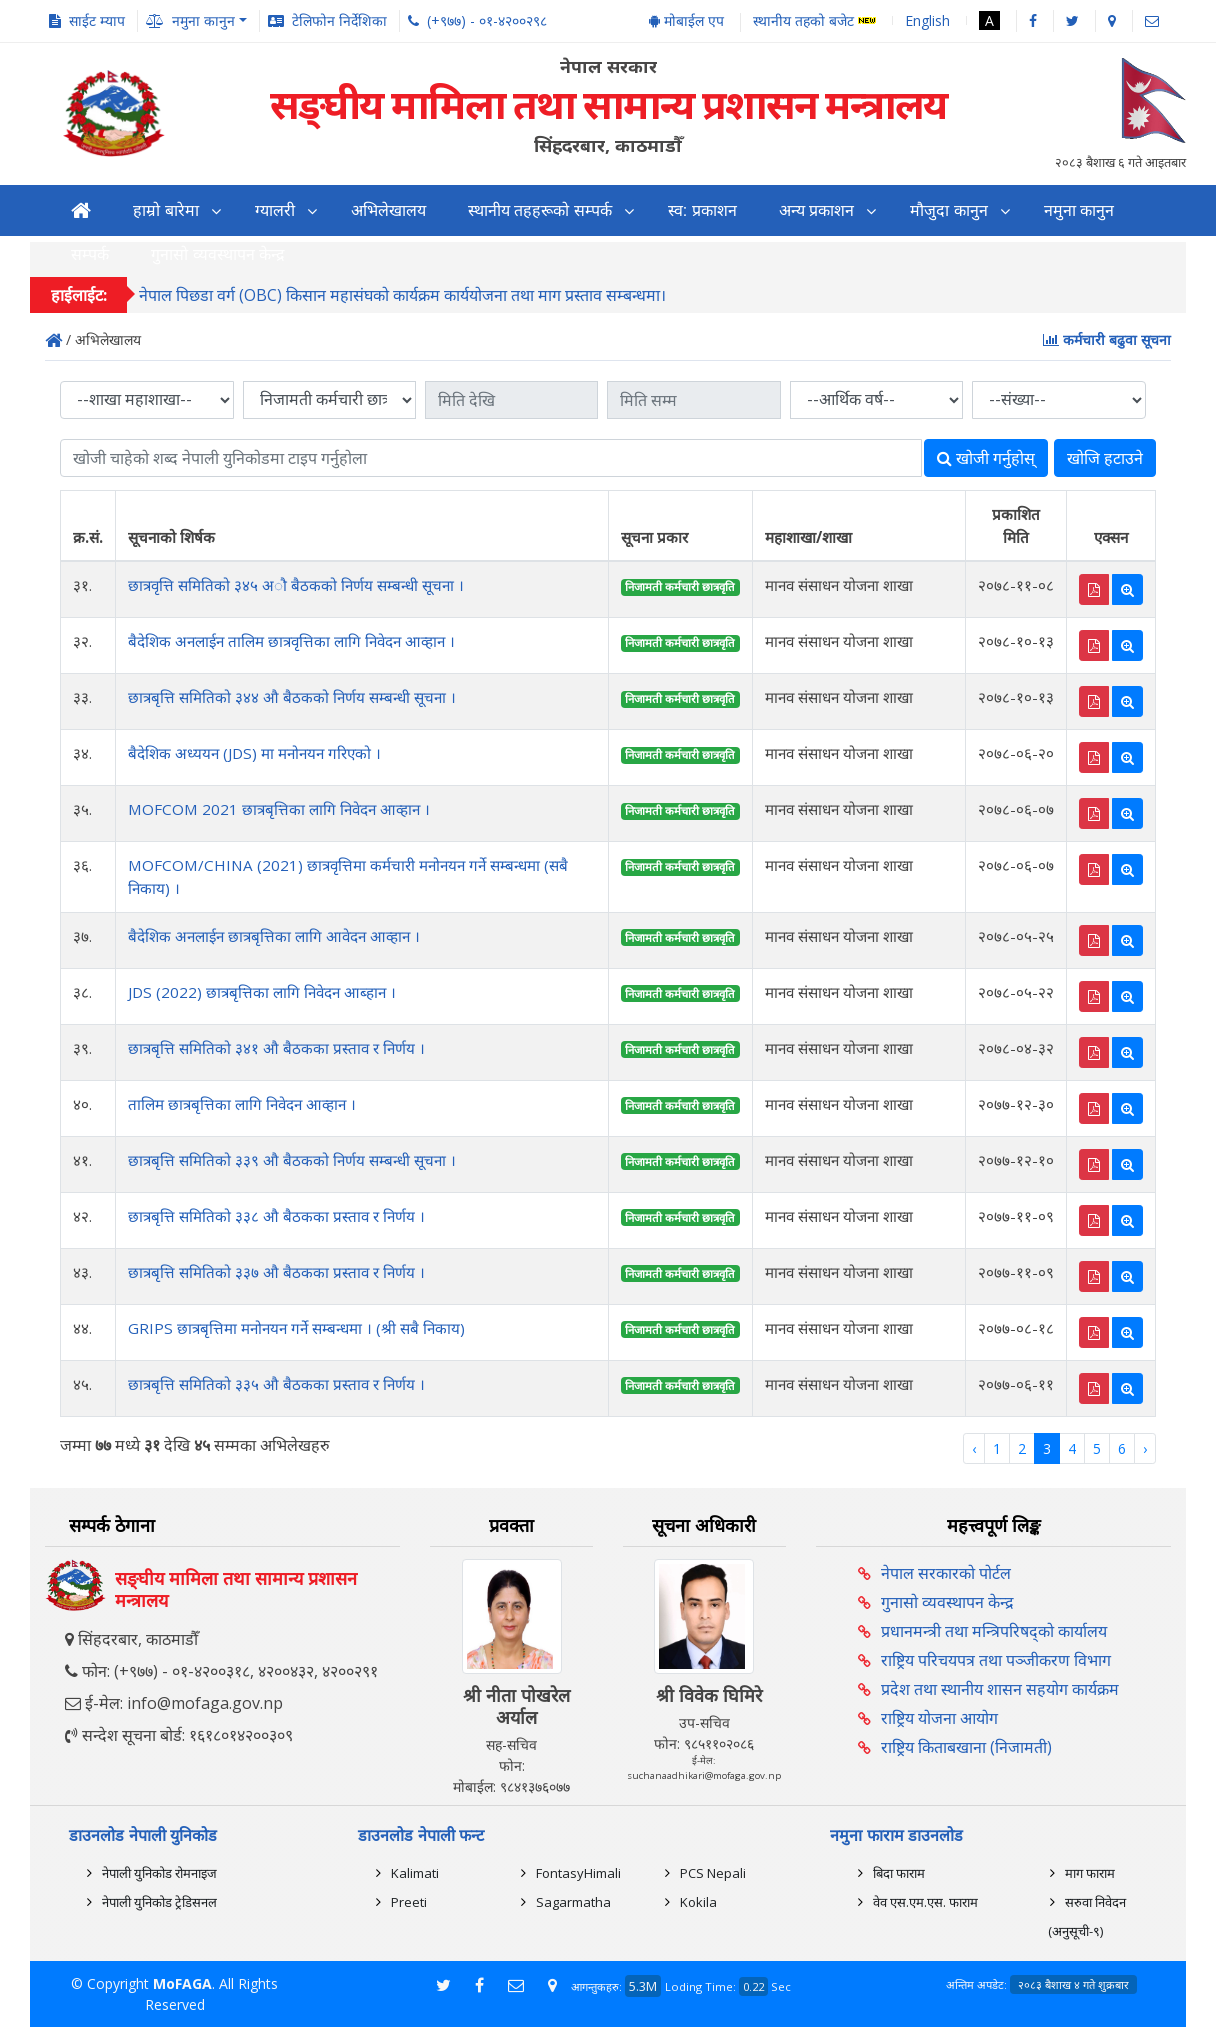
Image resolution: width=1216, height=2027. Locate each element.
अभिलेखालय (388, 210)
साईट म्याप (97, 20)
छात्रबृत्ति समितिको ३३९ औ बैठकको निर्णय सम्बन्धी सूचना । (292, 1160)
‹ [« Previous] (974, 1448)
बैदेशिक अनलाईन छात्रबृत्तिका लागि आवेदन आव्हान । (274, 936)
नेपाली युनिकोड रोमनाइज (159, 1873)
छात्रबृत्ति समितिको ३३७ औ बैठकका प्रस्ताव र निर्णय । (276, 1272)
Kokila (698, 1902)
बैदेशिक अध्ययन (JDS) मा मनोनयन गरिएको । (254, 753)
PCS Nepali (713, 1873)
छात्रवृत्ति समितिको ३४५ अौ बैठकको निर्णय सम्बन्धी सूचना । (296, 585)
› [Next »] (1145, 1448)
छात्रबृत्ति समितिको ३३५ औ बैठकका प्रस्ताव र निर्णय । (276, 1384)
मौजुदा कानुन (948, 210)
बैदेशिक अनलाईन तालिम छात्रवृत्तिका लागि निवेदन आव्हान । (291, 641)
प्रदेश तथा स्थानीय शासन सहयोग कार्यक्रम (1000, 1689)
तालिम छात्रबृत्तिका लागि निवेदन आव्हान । (242, 1104)
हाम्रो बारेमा (165, 210)
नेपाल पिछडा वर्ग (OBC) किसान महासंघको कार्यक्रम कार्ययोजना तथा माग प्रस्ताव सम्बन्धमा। (402, 297)
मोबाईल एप (686, 20)
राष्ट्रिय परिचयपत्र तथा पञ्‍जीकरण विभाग (996, 1660)
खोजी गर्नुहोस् (986, 458)
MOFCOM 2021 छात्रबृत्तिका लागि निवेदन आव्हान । (279, 809)
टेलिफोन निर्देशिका (339, 20)
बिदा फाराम (899, 1873)
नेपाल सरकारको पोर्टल (946, 1573)
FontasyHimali (578, 1873)
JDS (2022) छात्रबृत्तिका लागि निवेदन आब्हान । (262, 992)
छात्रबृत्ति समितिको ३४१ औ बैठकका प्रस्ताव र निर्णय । (276, 1048)
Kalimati (415, 1873)
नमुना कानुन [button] (203, 20)
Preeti (409, 1902)
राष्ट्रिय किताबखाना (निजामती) (966, 1747)
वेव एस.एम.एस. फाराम (925, 1902)
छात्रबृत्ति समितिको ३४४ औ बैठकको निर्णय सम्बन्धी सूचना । (292, 697)
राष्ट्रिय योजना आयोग (939, 1718)
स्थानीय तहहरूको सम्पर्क (540, 210)
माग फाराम (1090, 1873)
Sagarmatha (573, 1902)
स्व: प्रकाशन (702, 210)
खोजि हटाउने (1105, 458)
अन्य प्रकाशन (816, 210)
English (927, 20)
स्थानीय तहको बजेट (814, 21)
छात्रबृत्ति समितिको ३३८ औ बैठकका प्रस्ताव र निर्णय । (276, 1216)
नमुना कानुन (1079, 210)
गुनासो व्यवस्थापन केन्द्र (947, 1602)
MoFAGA (182, 1983)
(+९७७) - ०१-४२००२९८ (487, 20)
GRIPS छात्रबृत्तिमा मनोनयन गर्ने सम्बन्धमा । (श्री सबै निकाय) (296, 1328)
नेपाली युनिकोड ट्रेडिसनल (159, 1902)
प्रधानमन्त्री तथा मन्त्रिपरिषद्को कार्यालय (994, 1631)
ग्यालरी (275, 210)
